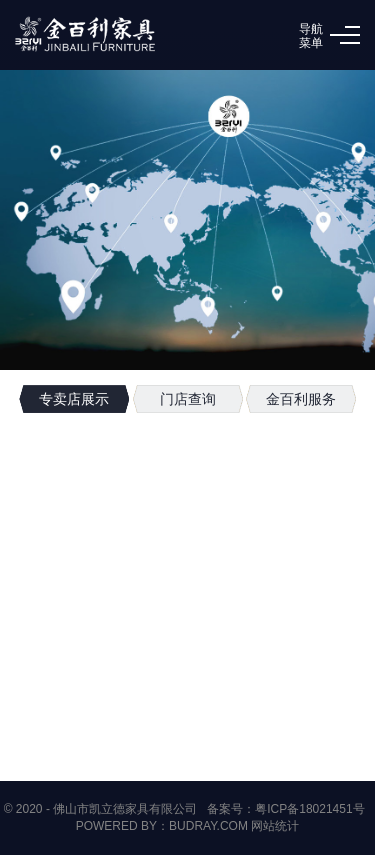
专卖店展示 (74, 399)
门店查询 (188, 399)
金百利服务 (301, 399)
